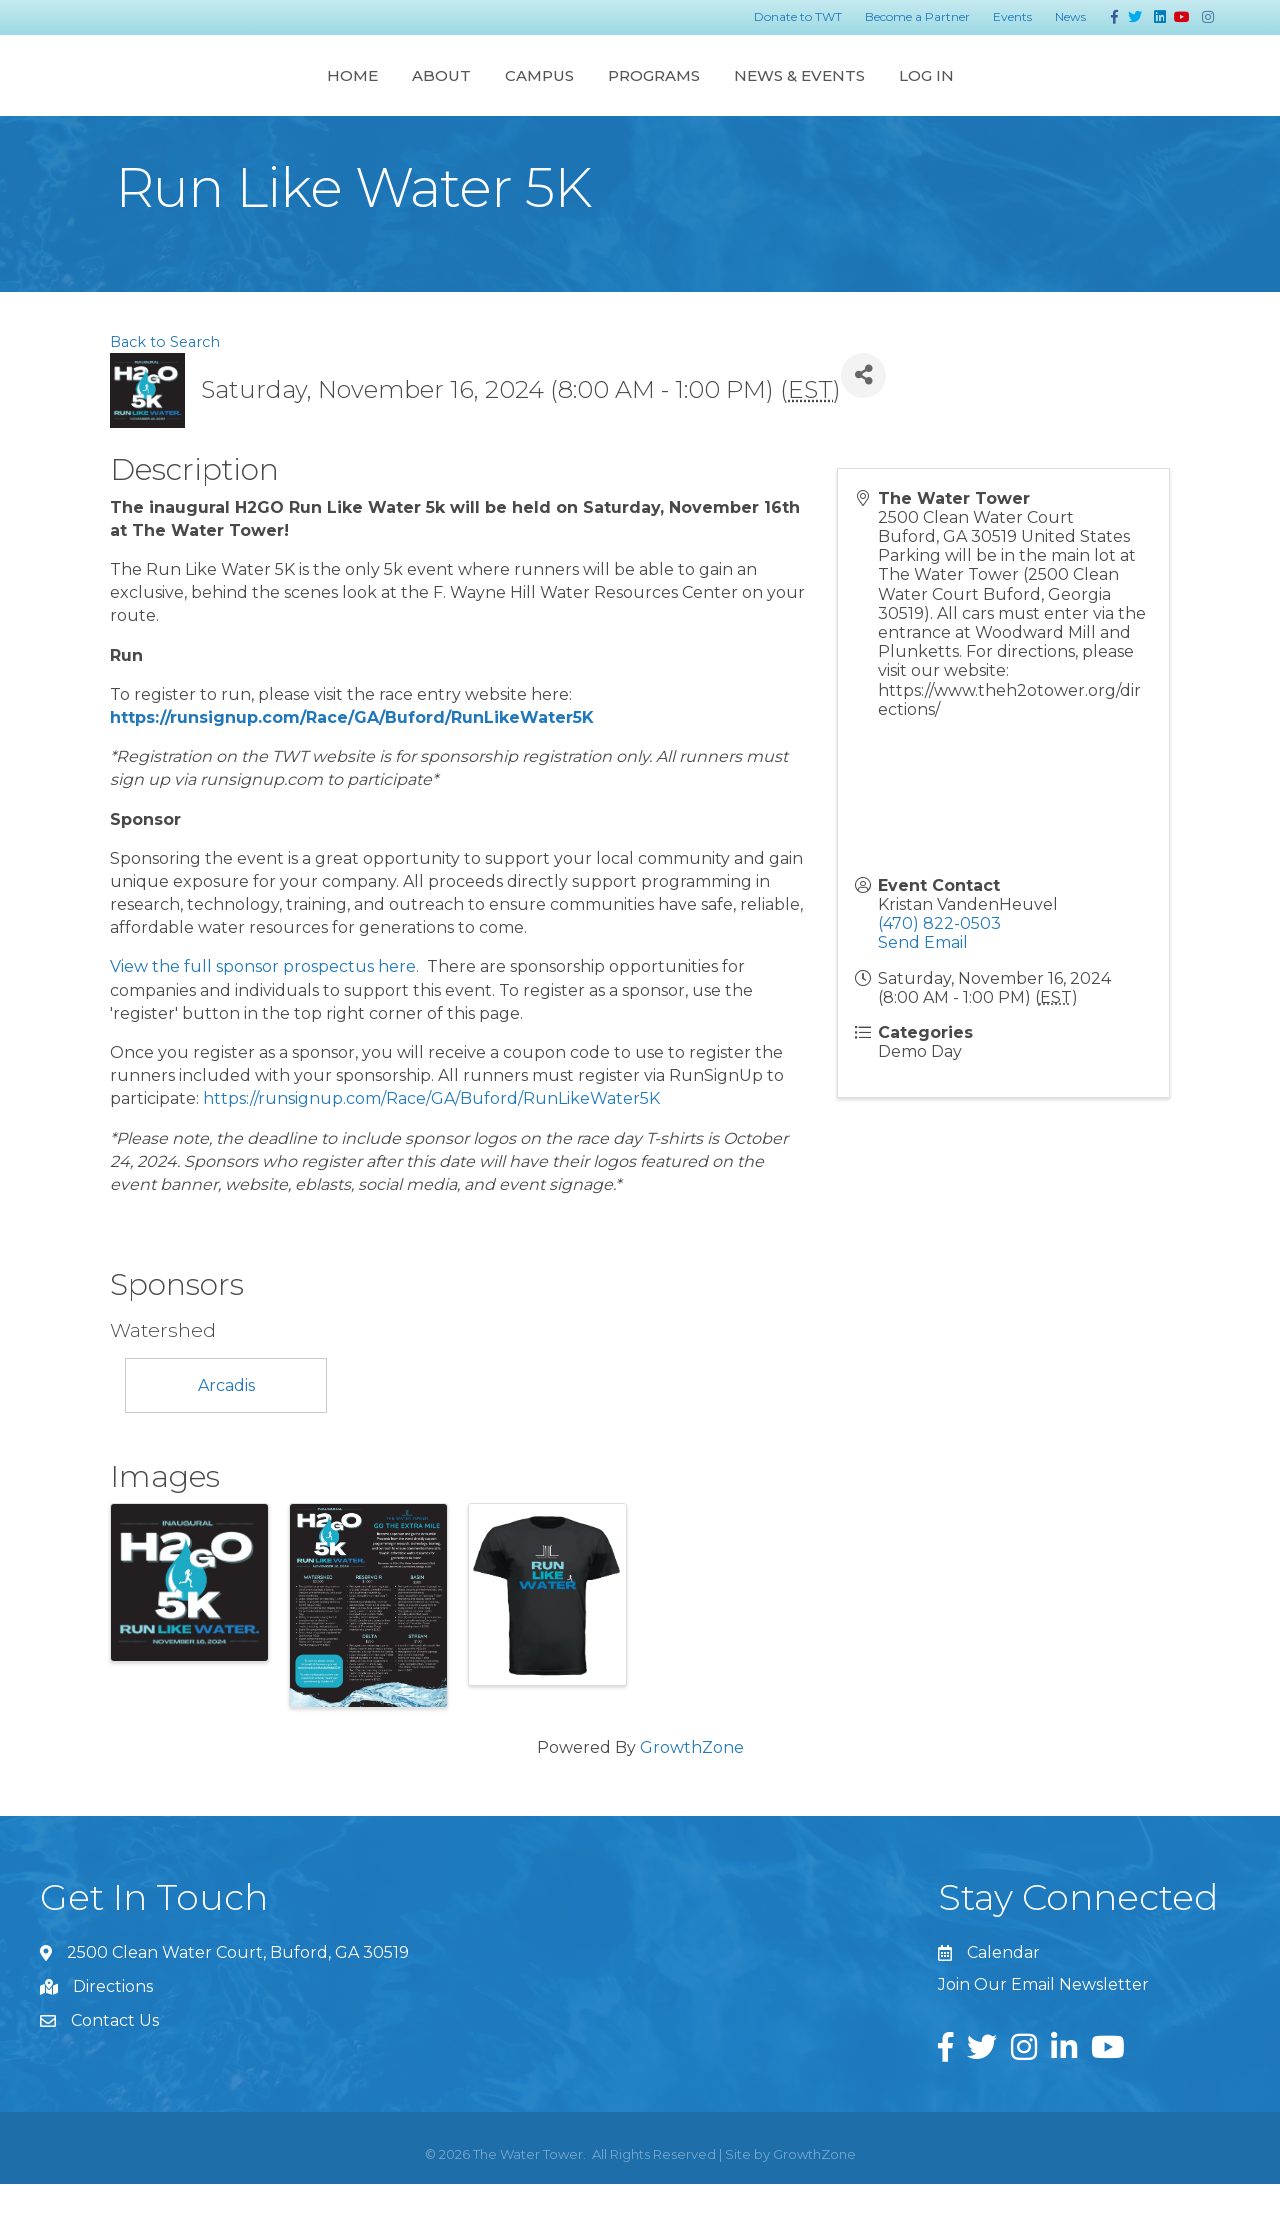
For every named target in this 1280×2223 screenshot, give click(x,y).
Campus (343, 93)
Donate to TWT (798, 16)
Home (156, 93)
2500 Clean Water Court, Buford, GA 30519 (238, 1991)
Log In (1121, 93)
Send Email (923, 981)
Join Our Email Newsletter (1043, 2023)
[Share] (863, 414)
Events (1012, 16)
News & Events (994, 93)
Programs (849, 93)
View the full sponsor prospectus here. (266, 1005)
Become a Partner (917, 16)
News (1070, 16)
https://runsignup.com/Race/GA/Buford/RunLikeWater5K (352, 756)
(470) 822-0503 (939, 962)
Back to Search (165, 381)
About (245, 93)
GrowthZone (692, 1786)
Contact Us (115, 2059)
